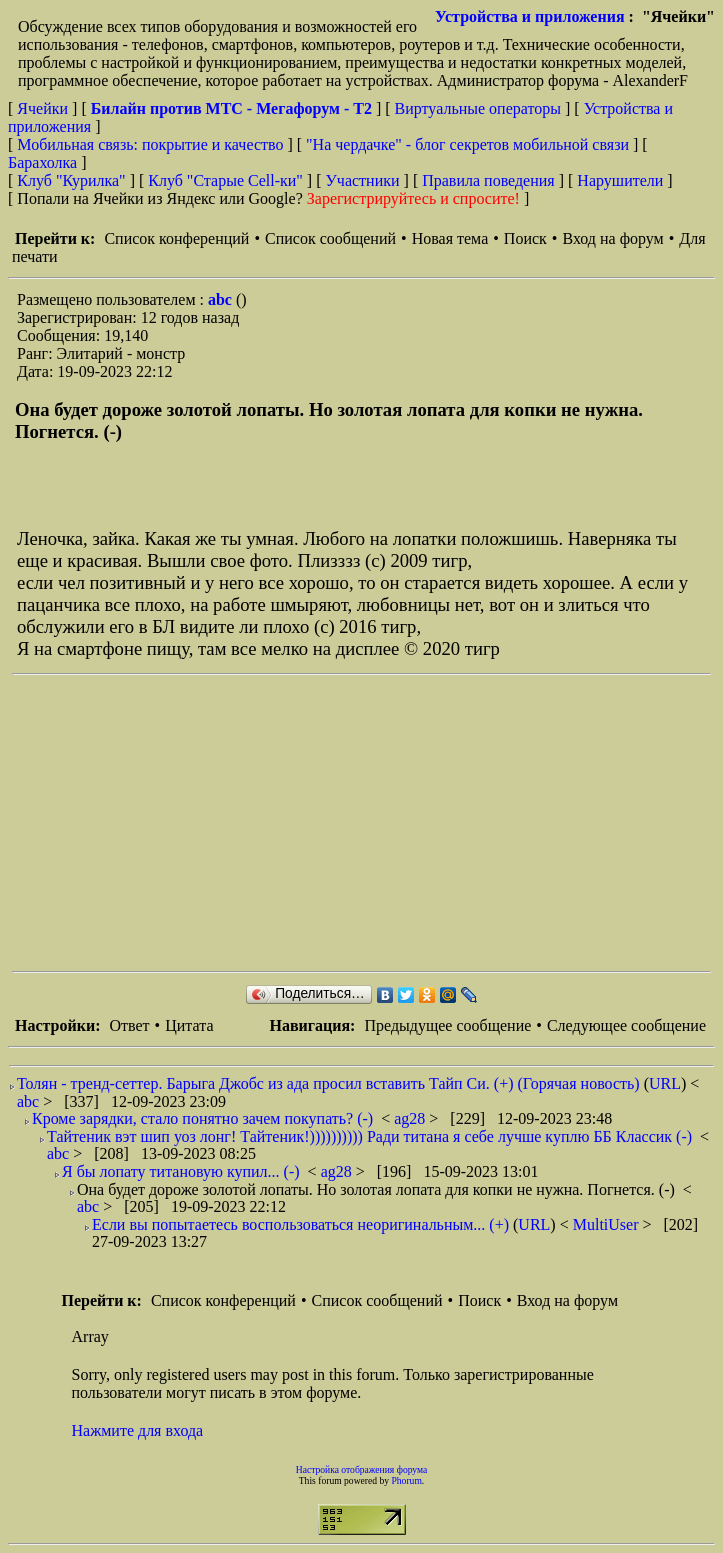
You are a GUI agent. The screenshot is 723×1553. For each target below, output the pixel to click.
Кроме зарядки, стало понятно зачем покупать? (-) (202, 1118)
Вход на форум (612, 238)
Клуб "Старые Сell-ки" (225, 180)
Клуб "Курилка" (71, 180)
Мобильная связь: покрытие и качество (150, 144)
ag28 (411, 1118)
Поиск (525, 238)
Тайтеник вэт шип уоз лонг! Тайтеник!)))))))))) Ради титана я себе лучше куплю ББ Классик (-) (369, 1136)
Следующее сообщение (626, 1025)
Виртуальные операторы (478, 108)
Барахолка (42, 162)
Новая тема (450, 238)
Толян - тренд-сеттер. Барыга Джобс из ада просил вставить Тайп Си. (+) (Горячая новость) (328, 1083)
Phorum (406, 1480)
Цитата (189, 1025)
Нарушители (620, 180)
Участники (363, 180)
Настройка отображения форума (362, 1469)
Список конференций (176, 238)
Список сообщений (330, 238)
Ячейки (44, 108)
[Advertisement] (367, 823)
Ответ (129, 1025)
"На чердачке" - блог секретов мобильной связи (467, 144)
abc (222, 299)
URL (665, 1083)
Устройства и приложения (530, 16)
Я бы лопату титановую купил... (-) (181, 1171)
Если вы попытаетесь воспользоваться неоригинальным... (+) (300, 1224)
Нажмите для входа (138, 1430)
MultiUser (608, 1224)
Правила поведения (488, 180)
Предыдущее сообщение (447, 1025)
